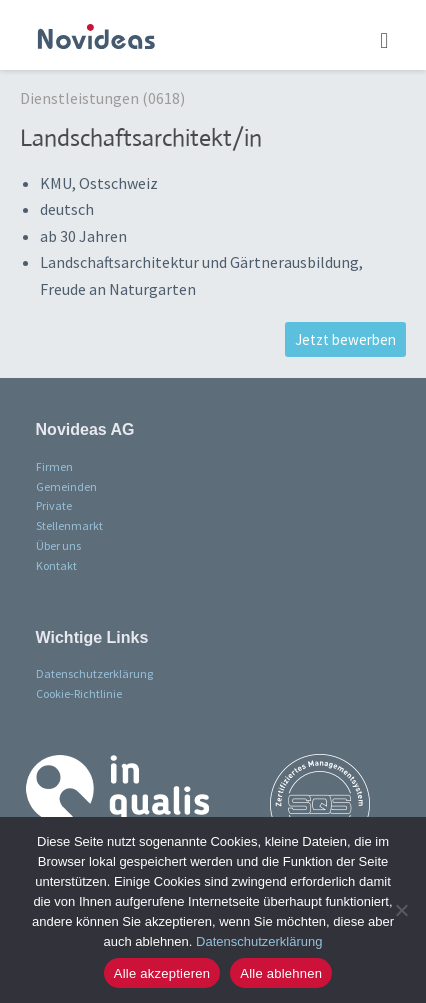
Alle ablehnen (281, 973)
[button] (384, 40)
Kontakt (56, 565)
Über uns (58, 545)
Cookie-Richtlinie (79, 693)
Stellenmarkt (69, 525)
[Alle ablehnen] (401, 910)
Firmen (54, 466)
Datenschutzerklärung (94, 673)
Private (54, 505)
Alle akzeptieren (162, 973)
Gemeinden (66, 486)
